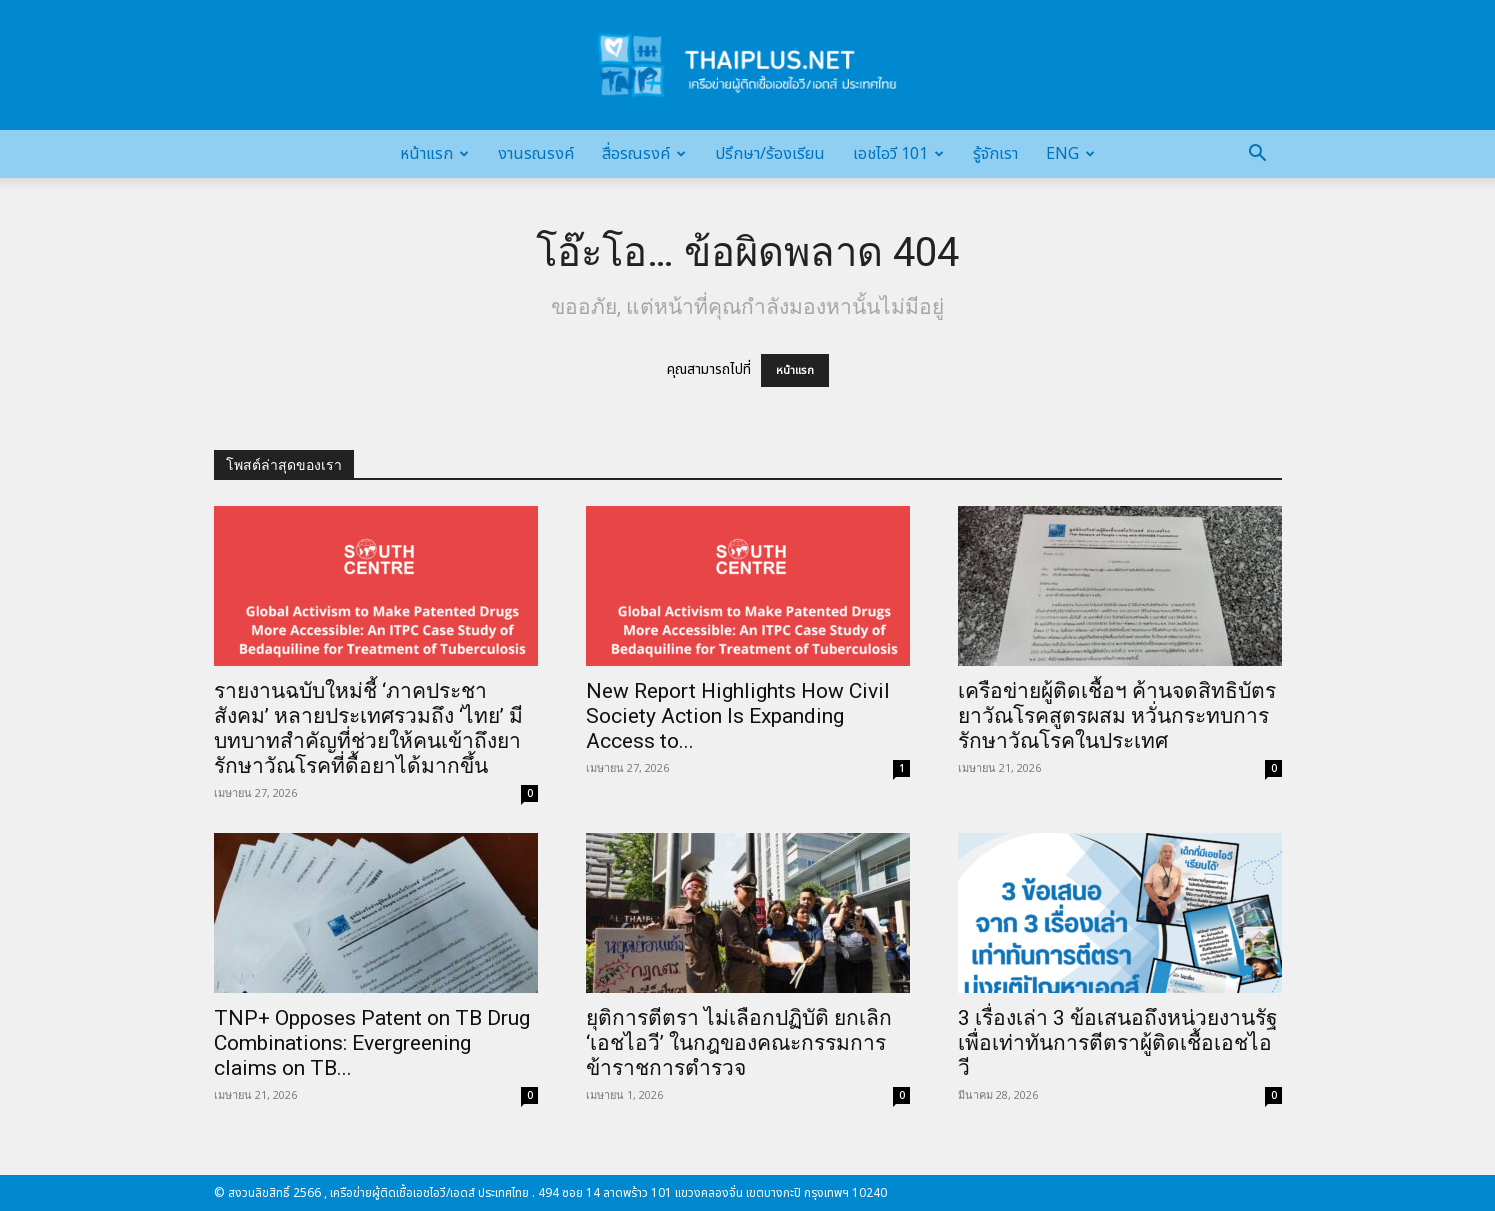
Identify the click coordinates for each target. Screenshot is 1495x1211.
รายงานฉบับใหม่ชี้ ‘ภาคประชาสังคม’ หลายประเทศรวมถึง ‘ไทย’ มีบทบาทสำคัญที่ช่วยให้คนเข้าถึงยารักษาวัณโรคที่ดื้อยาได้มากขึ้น (368, 728)
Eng (1070, 154)
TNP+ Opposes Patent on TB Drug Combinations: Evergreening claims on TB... (372, 1043)
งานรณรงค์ (536, 154)
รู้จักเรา (995, 154)
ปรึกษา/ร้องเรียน (770, 154)
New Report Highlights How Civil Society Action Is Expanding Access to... (738, 716)
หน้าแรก (434, 154)
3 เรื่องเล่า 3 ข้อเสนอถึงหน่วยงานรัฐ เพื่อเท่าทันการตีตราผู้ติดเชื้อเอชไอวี (1118, 1043)
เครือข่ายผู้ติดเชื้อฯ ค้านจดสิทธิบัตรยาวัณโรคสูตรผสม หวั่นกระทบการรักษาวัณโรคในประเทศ (1117, 716)
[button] (1258, 155)
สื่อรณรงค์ (644, 154)
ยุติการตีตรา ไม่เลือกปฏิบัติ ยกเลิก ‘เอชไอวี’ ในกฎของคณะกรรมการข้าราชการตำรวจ (739, 1043)
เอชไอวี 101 (898, 154)
